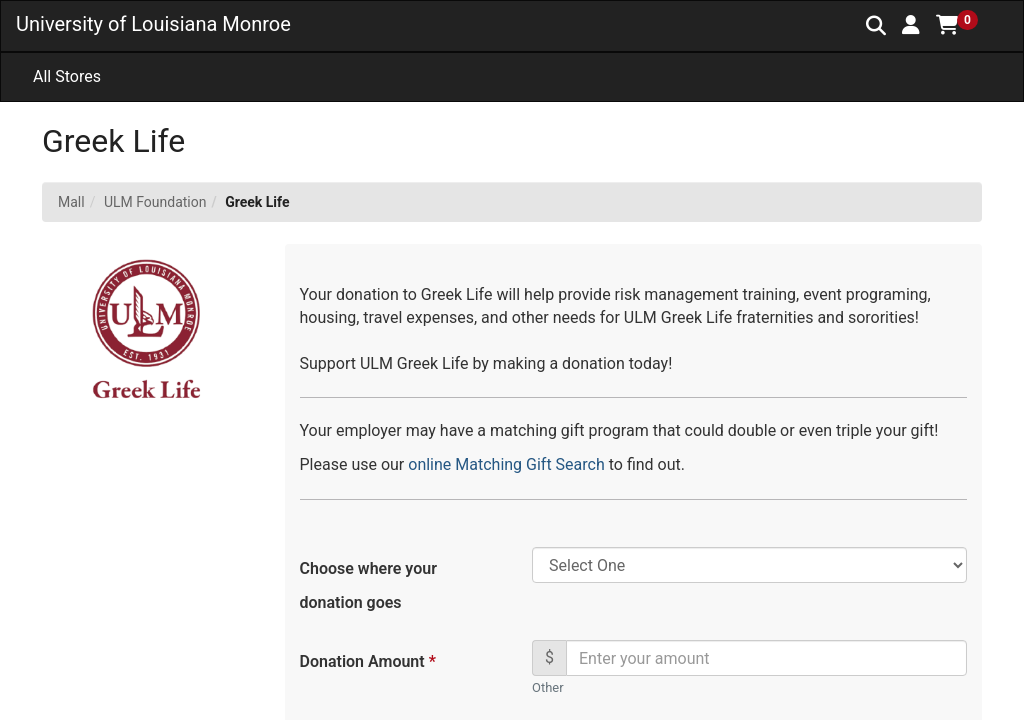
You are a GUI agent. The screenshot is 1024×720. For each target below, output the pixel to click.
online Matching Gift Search (508, 464)
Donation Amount (367, 661)
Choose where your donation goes (368, 585)
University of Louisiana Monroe (153, 24)
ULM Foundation (155, 202)
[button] (911, 25)
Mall (71, 202)
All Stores (67, 76)
